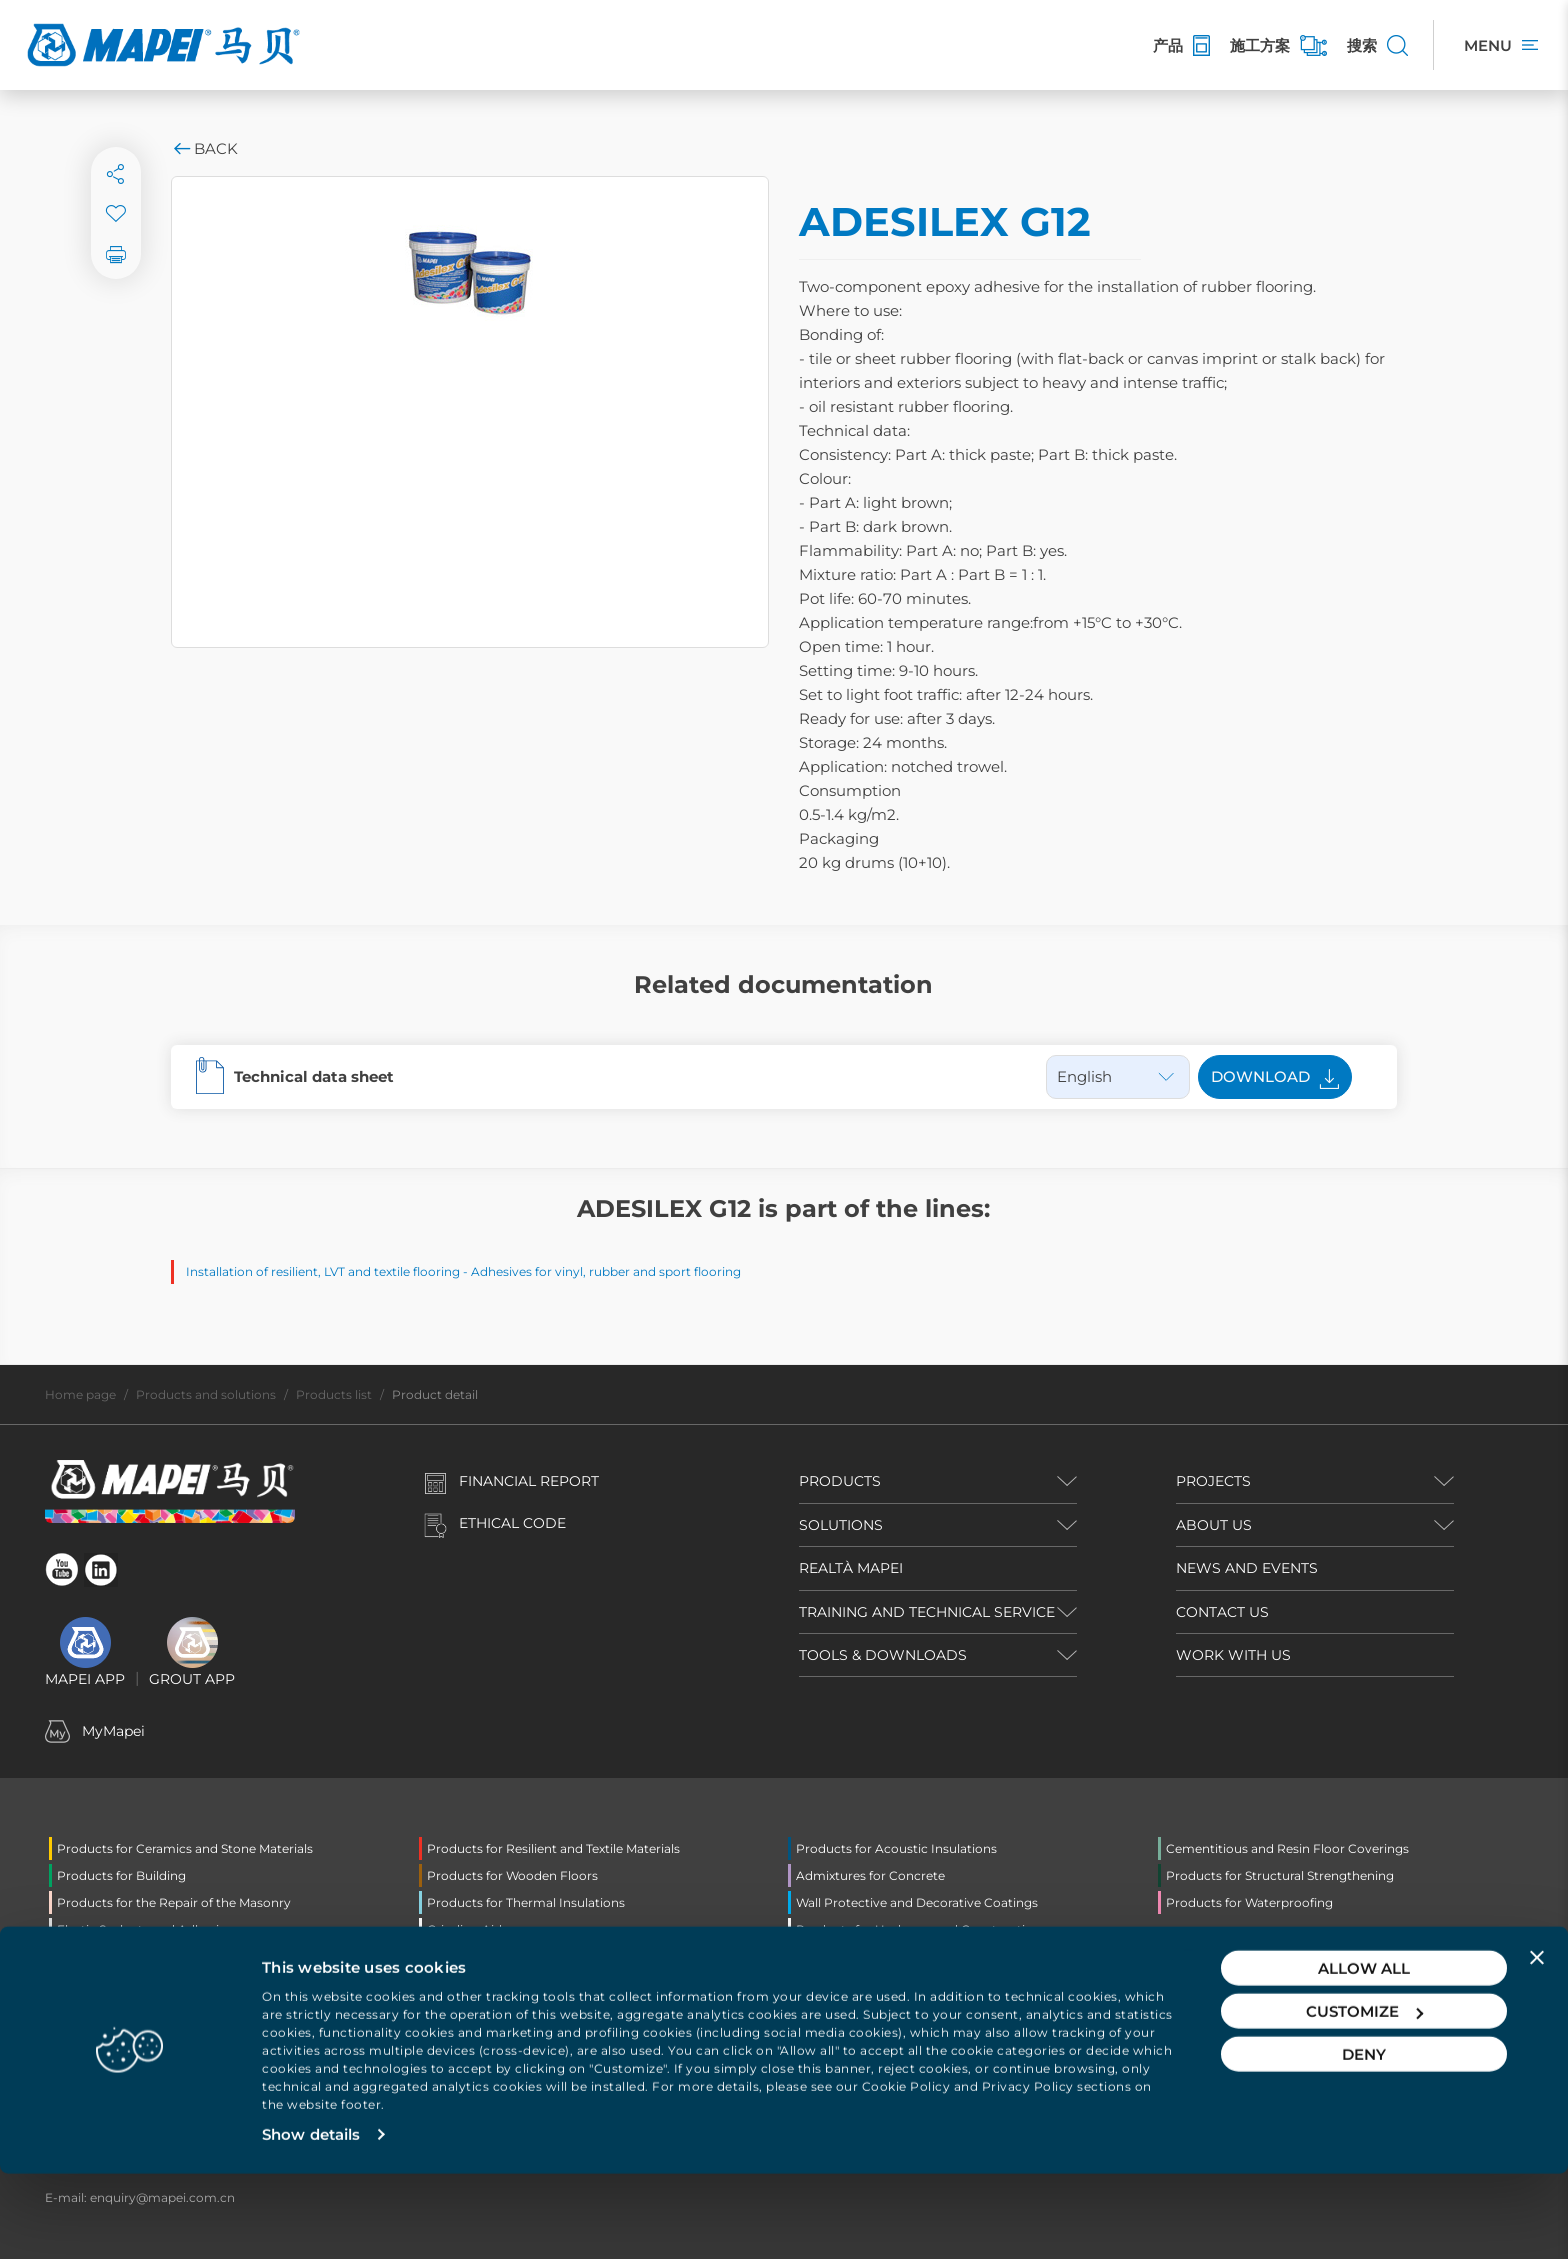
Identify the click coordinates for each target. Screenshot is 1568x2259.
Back (204, 148)
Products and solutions (206, 1394)
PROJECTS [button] (1213, 1481)
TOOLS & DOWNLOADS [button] (883, 1655)
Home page (80, 1394)
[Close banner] (1537, 2043)
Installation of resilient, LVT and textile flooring (323, 1271)
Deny (1364, 2139)
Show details (311, 2219)
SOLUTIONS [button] (841, 1525)
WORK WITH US (1233, 1655)
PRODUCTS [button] (840, 1481)
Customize (1364, 2096)
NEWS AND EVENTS (1247, 1568)
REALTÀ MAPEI (851, 1568)
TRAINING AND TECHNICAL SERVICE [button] (927, 1612)
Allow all (1364, 2053)
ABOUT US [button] (1214, 1525)
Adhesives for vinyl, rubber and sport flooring (606, 1271)
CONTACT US (1222, 1612)
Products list (334, 1394)
